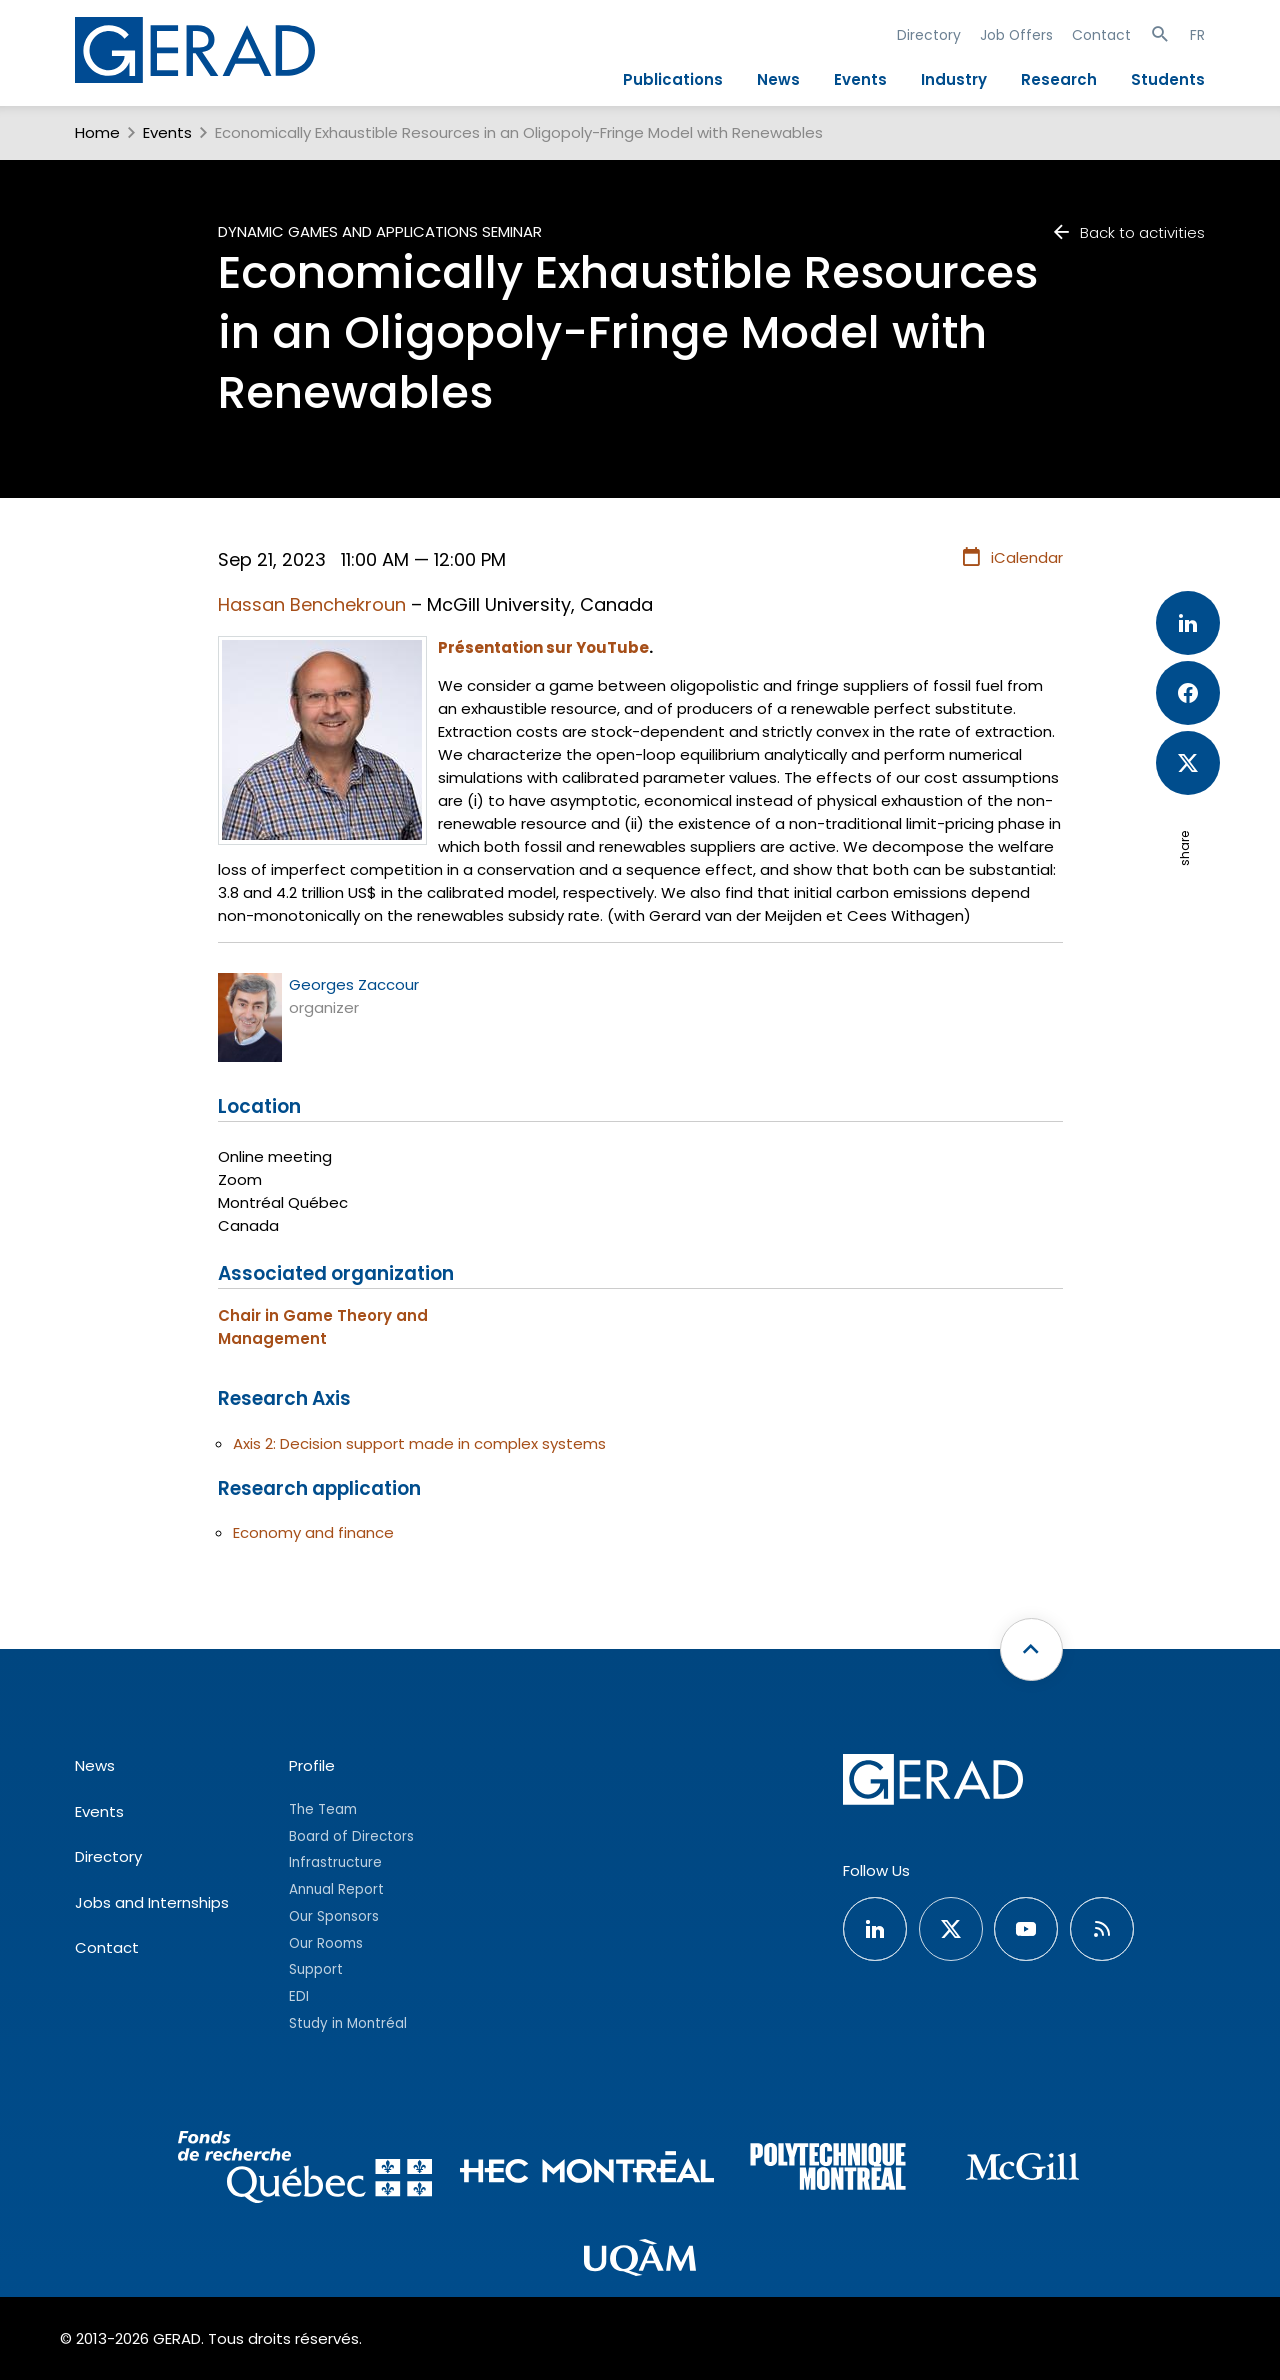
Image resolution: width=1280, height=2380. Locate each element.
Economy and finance (313, 1532)
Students (1168, 79)
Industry (954, 79)
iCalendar (1011, 558)
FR (1197, 35)
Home (97, 132)
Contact (1101, 35)
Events (860, 79)
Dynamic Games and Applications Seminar (380, 231)
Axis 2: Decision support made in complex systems (419, 1443)
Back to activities (1128, 232)
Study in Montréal (348, 2023)
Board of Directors (351, 1836)
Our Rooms (326, 1943)
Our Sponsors (334, 1916)
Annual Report (336, 1889)
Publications (673, 79)
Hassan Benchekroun (312, 604)
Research (1059, 79)
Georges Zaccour (354, 984)
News (778, 79)
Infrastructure (335, 1862)
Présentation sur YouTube (543, 647)
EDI (299, 1996)
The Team (323, 1809)
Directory (929, 35)
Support (316, 1969)
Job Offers (1016, 35)
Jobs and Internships (152, 1902)
